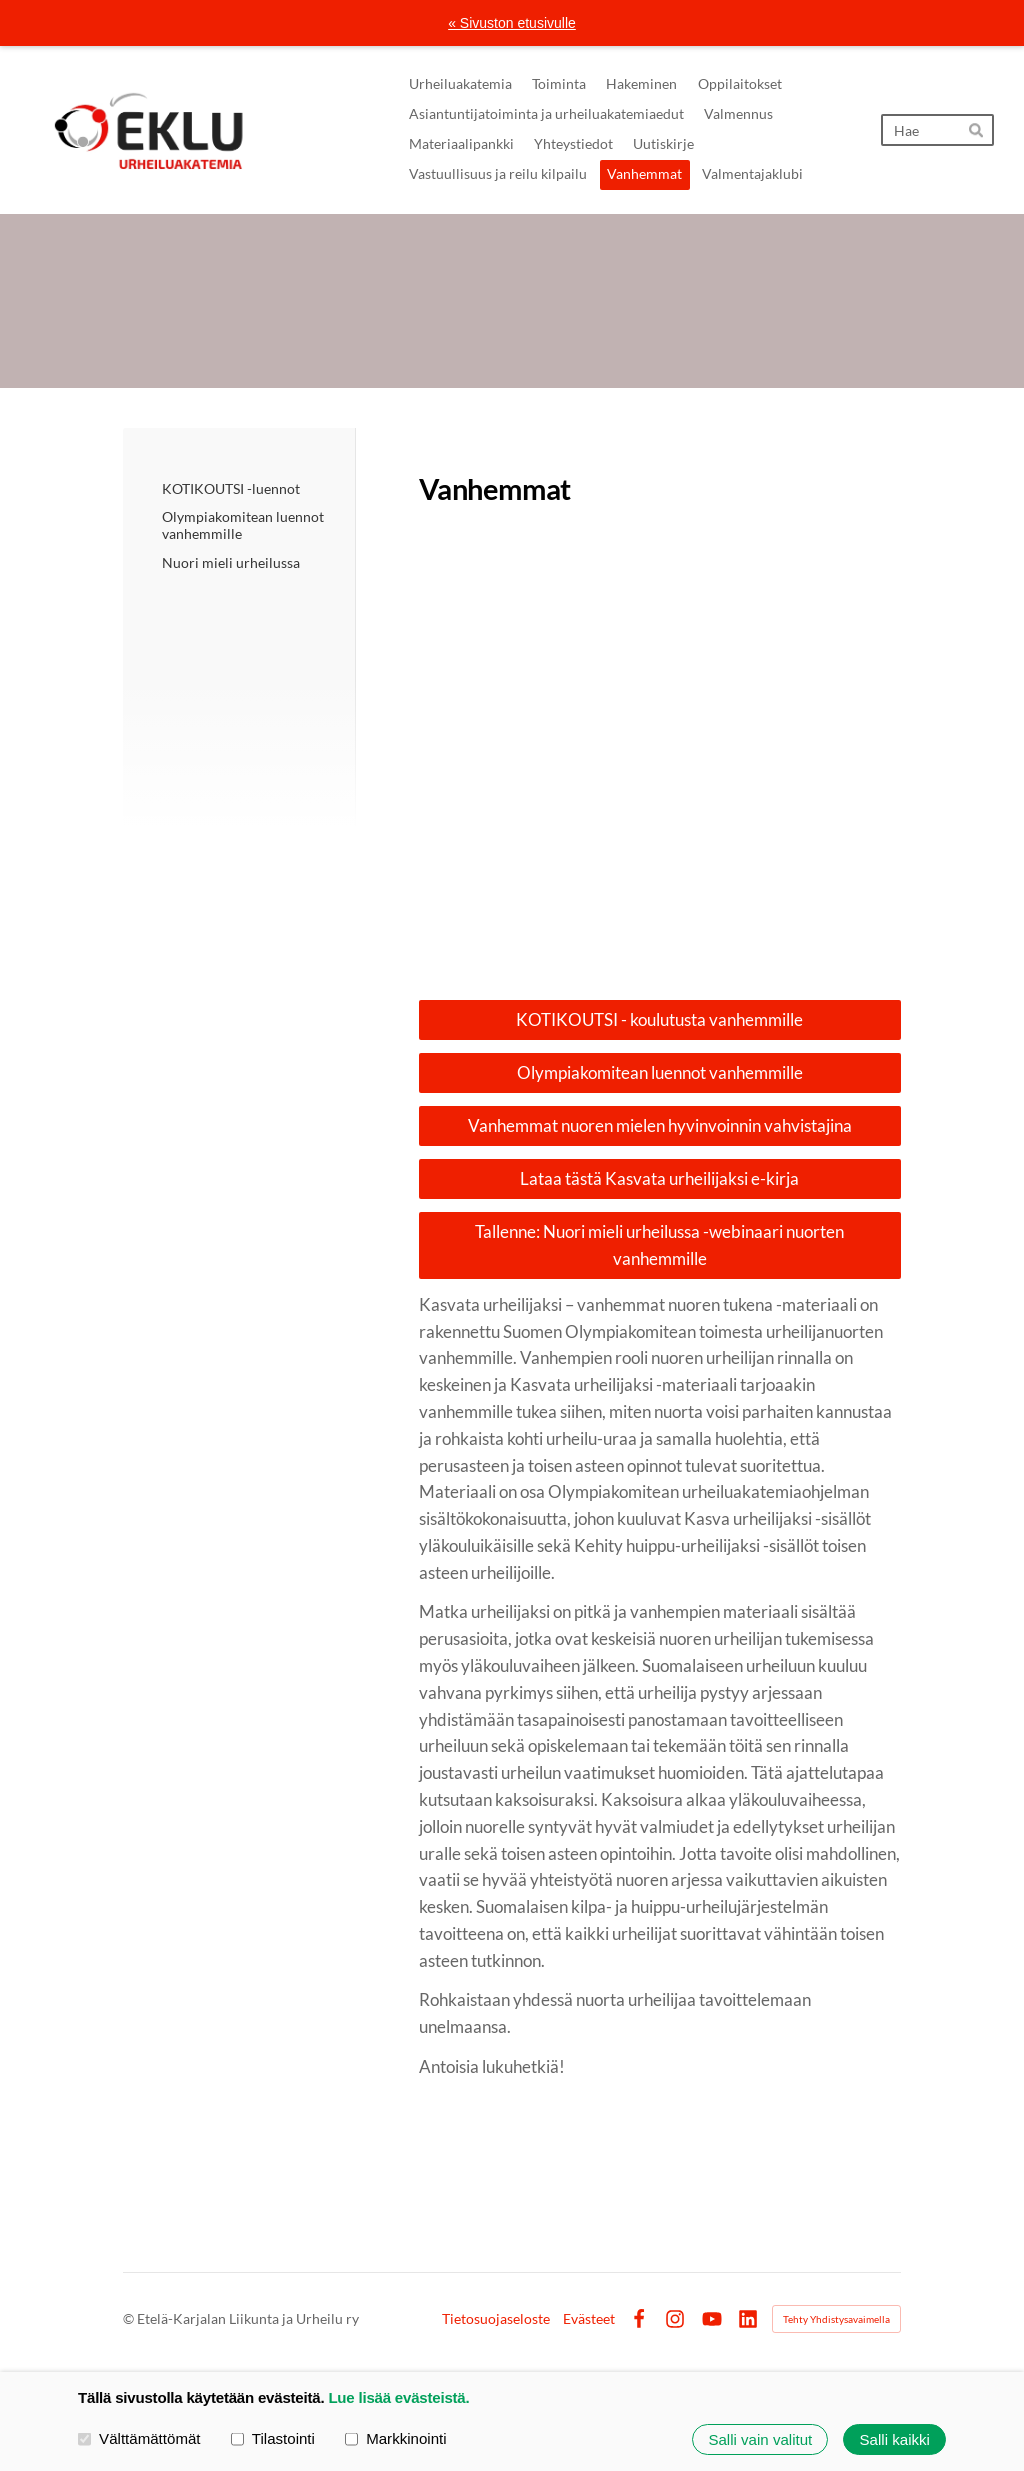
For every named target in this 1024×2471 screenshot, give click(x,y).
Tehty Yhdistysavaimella (836, 2319)
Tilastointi (273, 2438)
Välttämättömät (139, 2438)
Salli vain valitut (760, 2439)
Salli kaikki (895, 2439)
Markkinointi (396, 2438)
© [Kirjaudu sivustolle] (130, 2318)
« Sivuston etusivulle (512, 23)
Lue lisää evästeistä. (398, 2397)
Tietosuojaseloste (496, 2319)
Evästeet (589, 2319)
